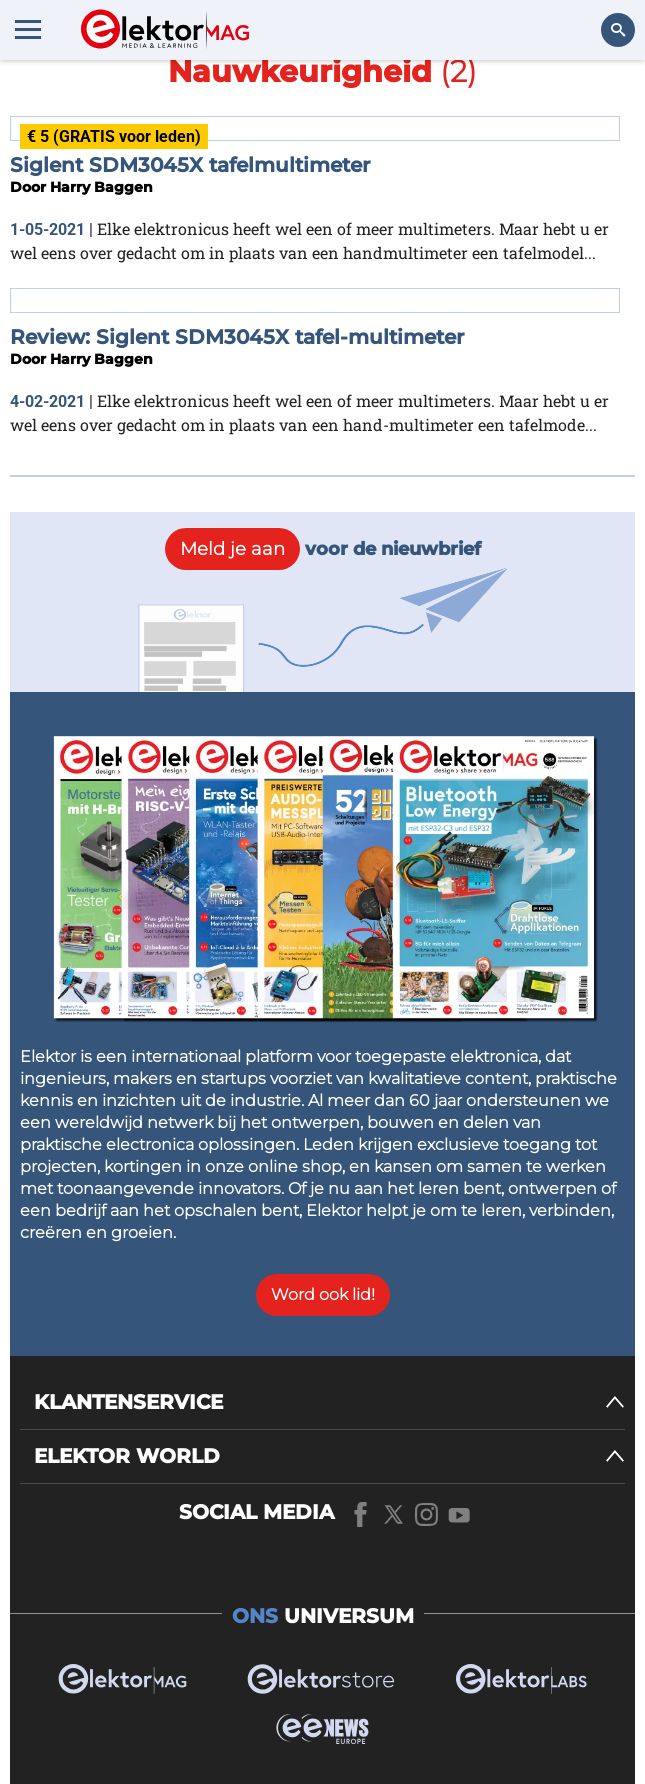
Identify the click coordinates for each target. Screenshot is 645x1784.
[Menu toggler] (28, 29)
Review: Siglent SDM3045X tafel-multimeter (237, 337)
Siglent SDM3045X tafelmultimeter (190, 165)
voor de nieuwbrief (323, 549)
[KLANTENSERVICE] (329, 1402)
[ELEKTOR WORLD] (329, 1456)
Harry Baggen (101, 187)
